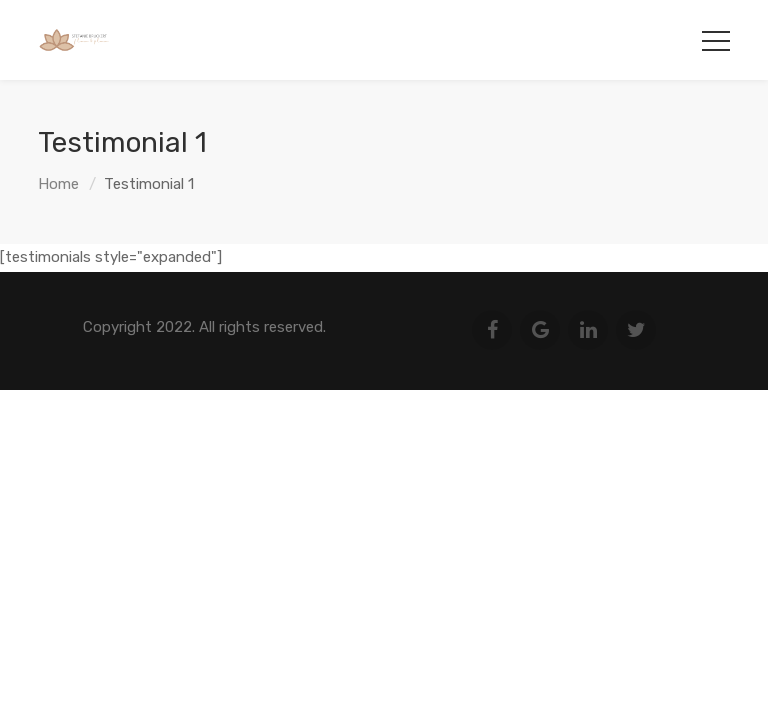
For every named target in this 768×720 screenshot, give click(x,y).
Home (58, 184)
